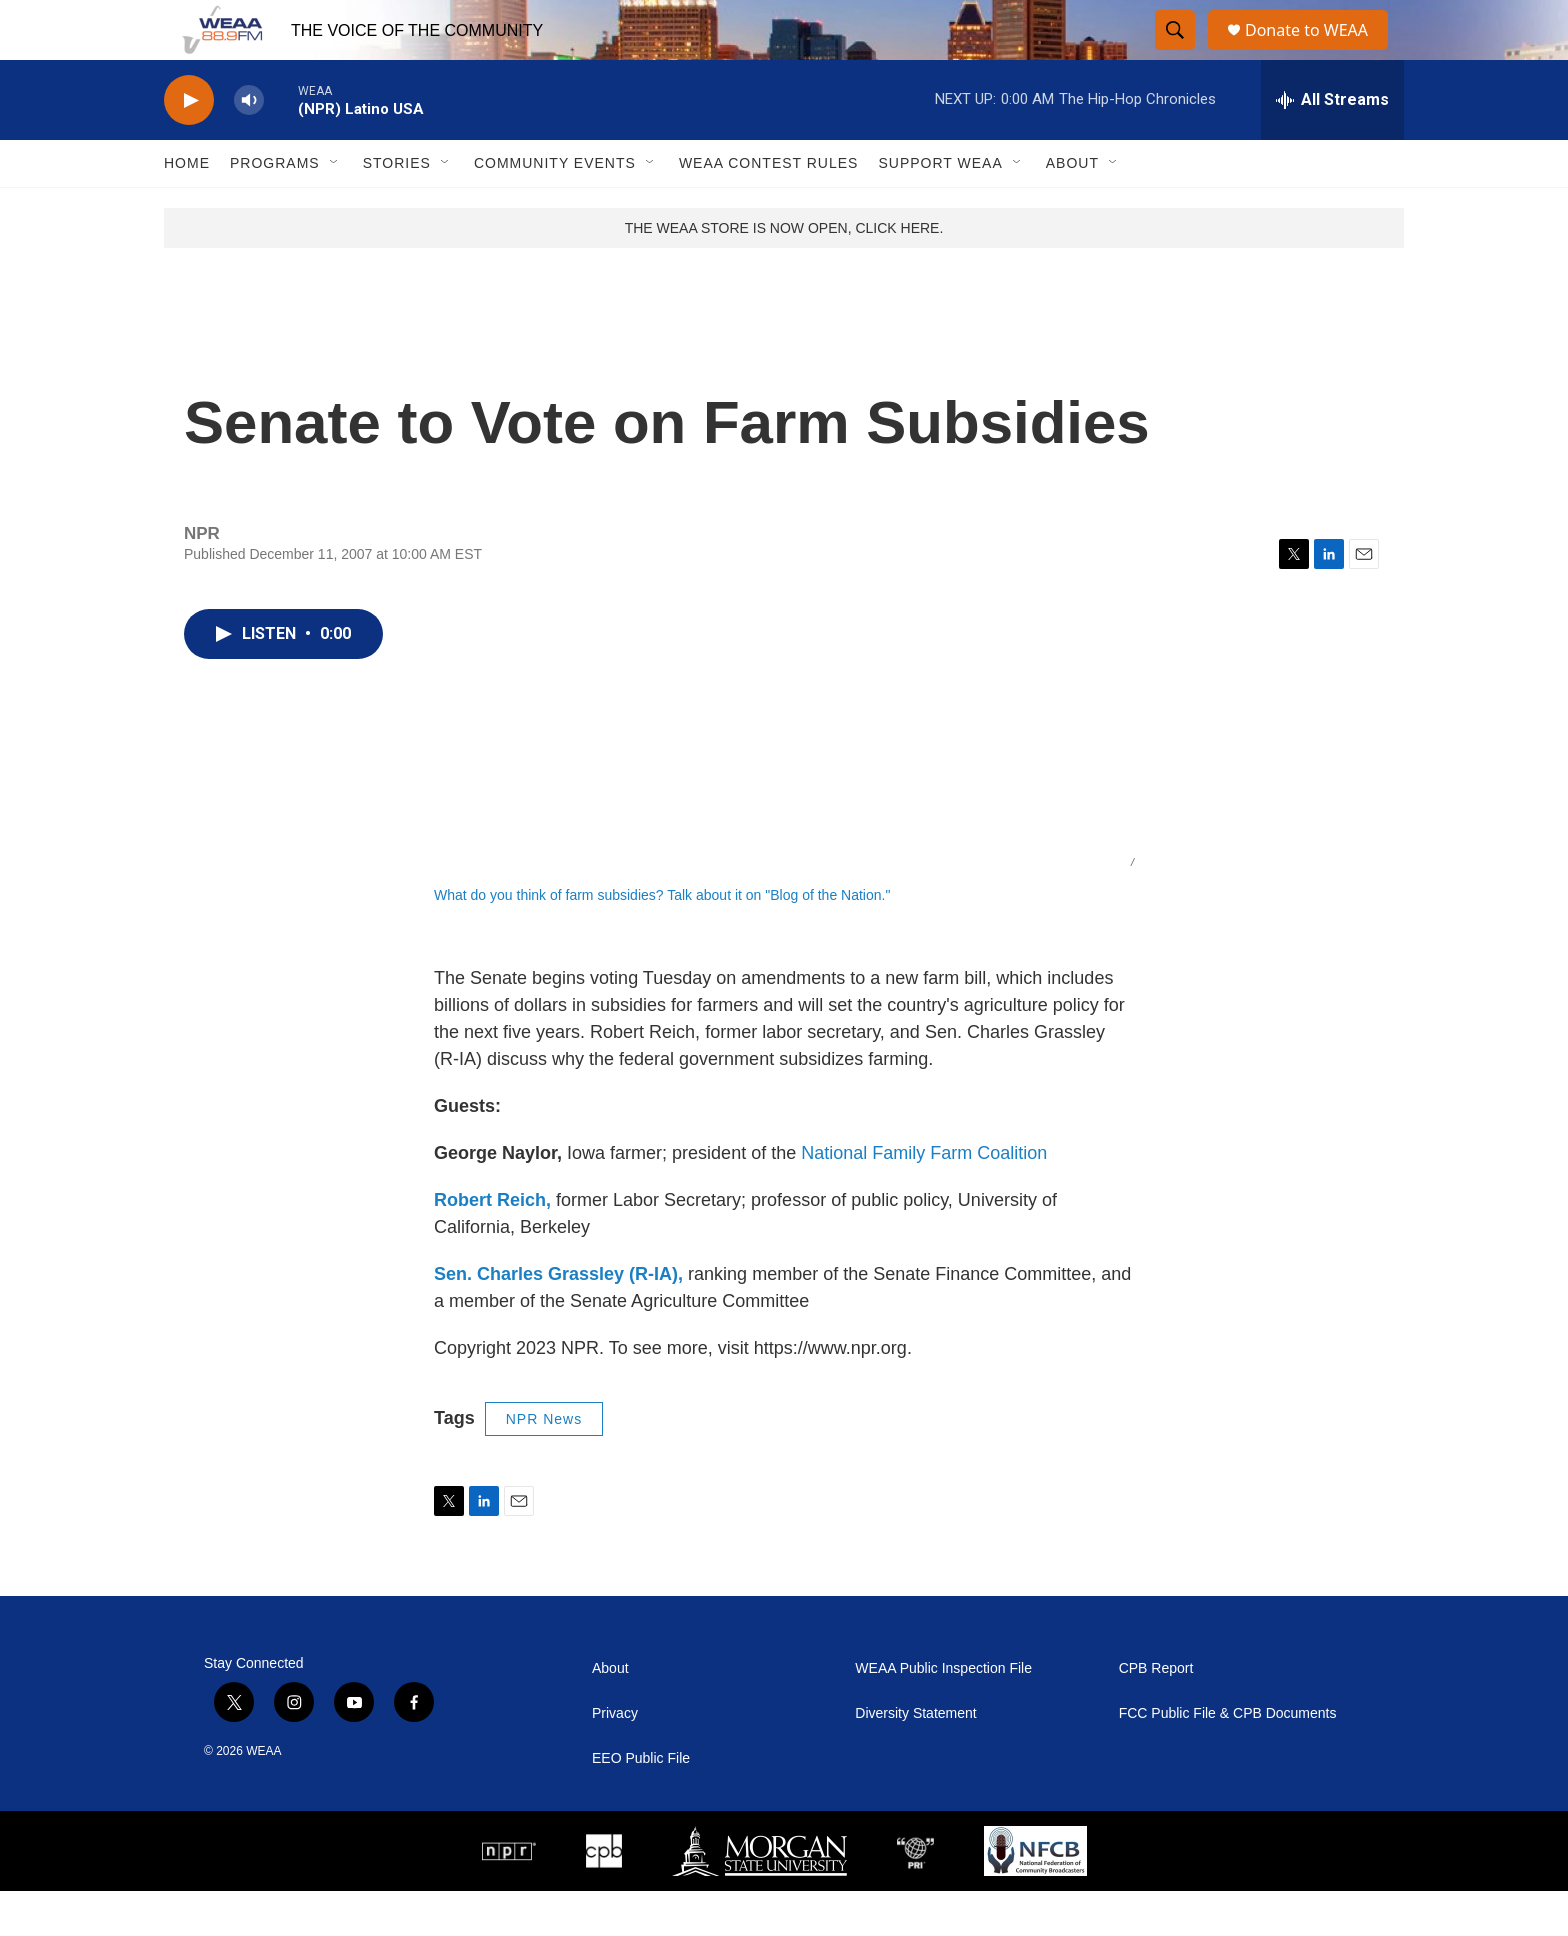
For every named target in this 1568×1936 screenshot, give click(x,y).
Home (187, 208)
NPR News (544, 1464)
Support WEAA (940, 208)
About (1072, 208)
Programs (275, 208)
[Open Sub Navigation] (335, 208)
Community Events (555, 208)
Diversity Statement (915, 1758)
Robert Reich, (492, 1245)
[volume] (249, 145)
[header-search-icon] (1176, 53)
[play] (189, 145)
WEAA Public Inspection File (943, 1713)
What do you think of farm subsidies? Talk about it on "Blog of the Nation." (662, 940)
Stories (397, 208)
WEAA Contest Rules (769, 208)
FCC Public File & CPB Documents (1228, 1758)
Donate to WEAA (1315, 52)
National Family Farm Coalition (924, 1198)
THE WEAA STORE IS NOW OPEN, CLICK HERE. (784, 273)
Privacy (615, 1758)
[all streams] (1332, 145)
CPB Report (1156, 1713)
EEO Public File (641, 1803)
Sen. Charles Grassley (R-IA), (558, 1319)
